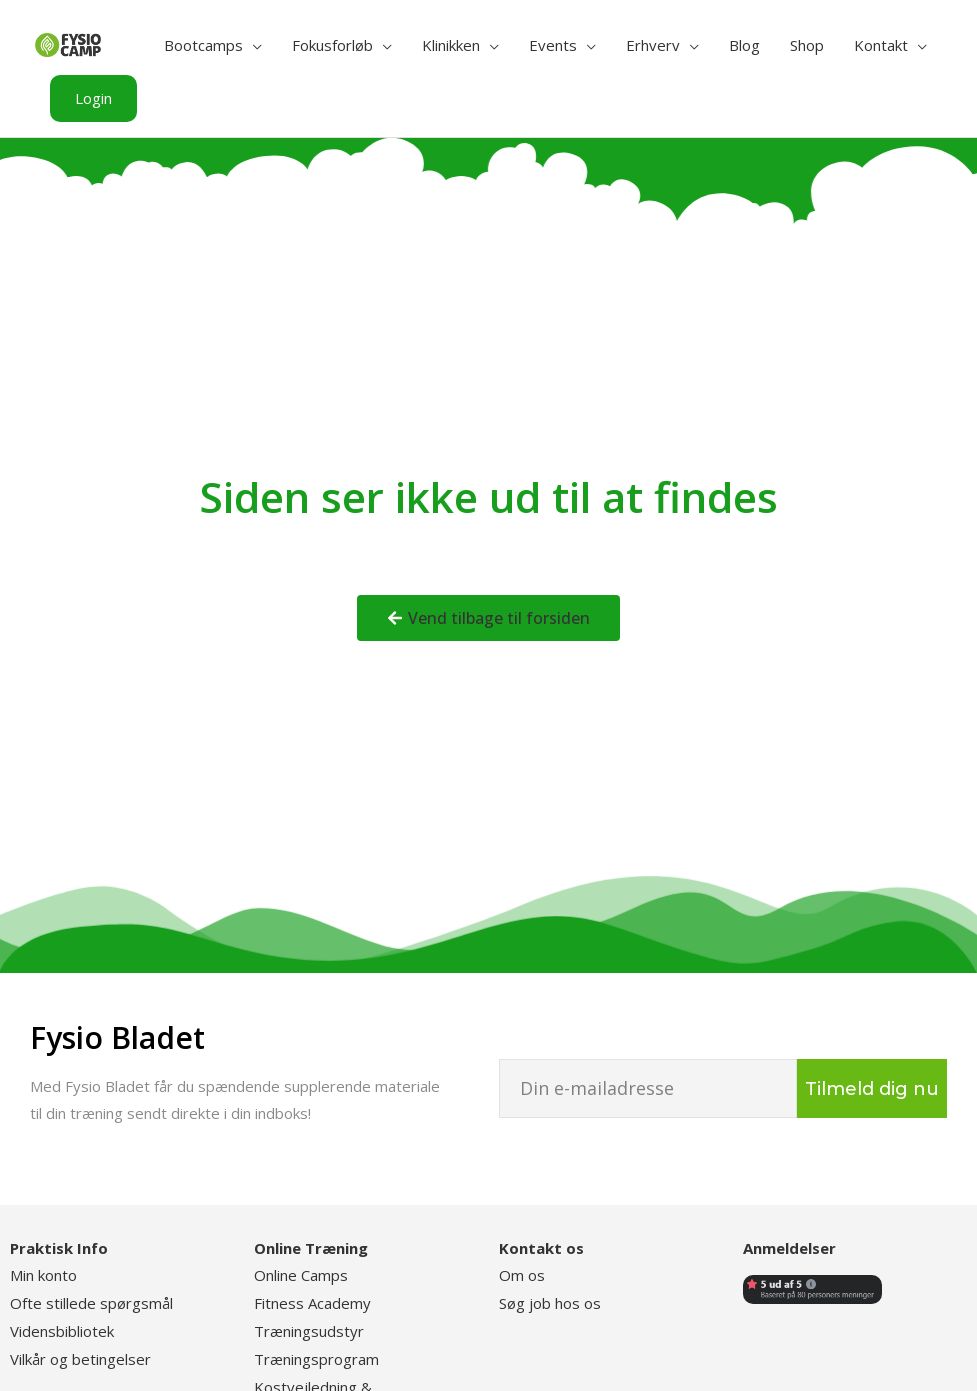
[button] (93, 98)
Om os (522, 1275)
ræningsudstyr (314, 1331)
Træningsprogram (316, 1359)
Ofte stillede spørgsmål (91, 1303)
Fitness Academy (312, 1303)
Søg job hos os (550, 1303)
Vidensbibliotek (62, 1331)
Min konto (43, 1275)
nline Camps (309, 1275)
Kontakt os (541, 1248)
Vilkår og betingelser (80, 1359)
